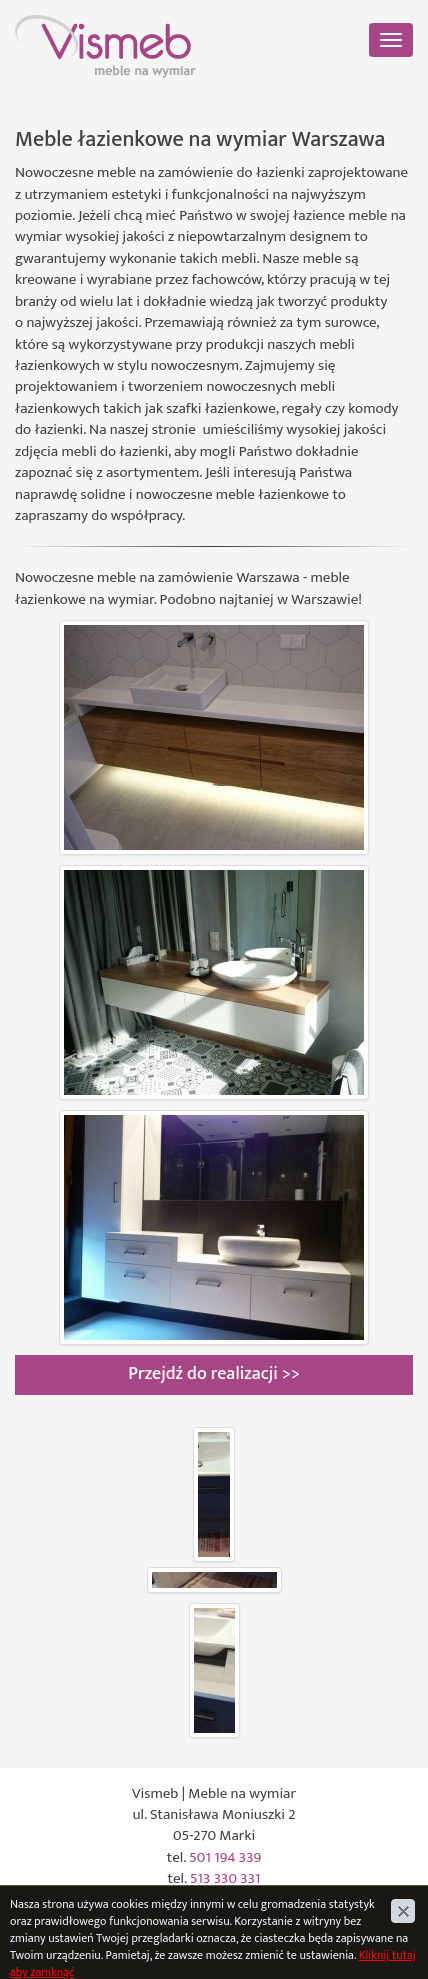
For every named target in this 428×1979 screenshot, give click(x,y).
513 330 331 (225, 1878)
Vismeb (38, 25)
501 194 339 (225, 1857)
